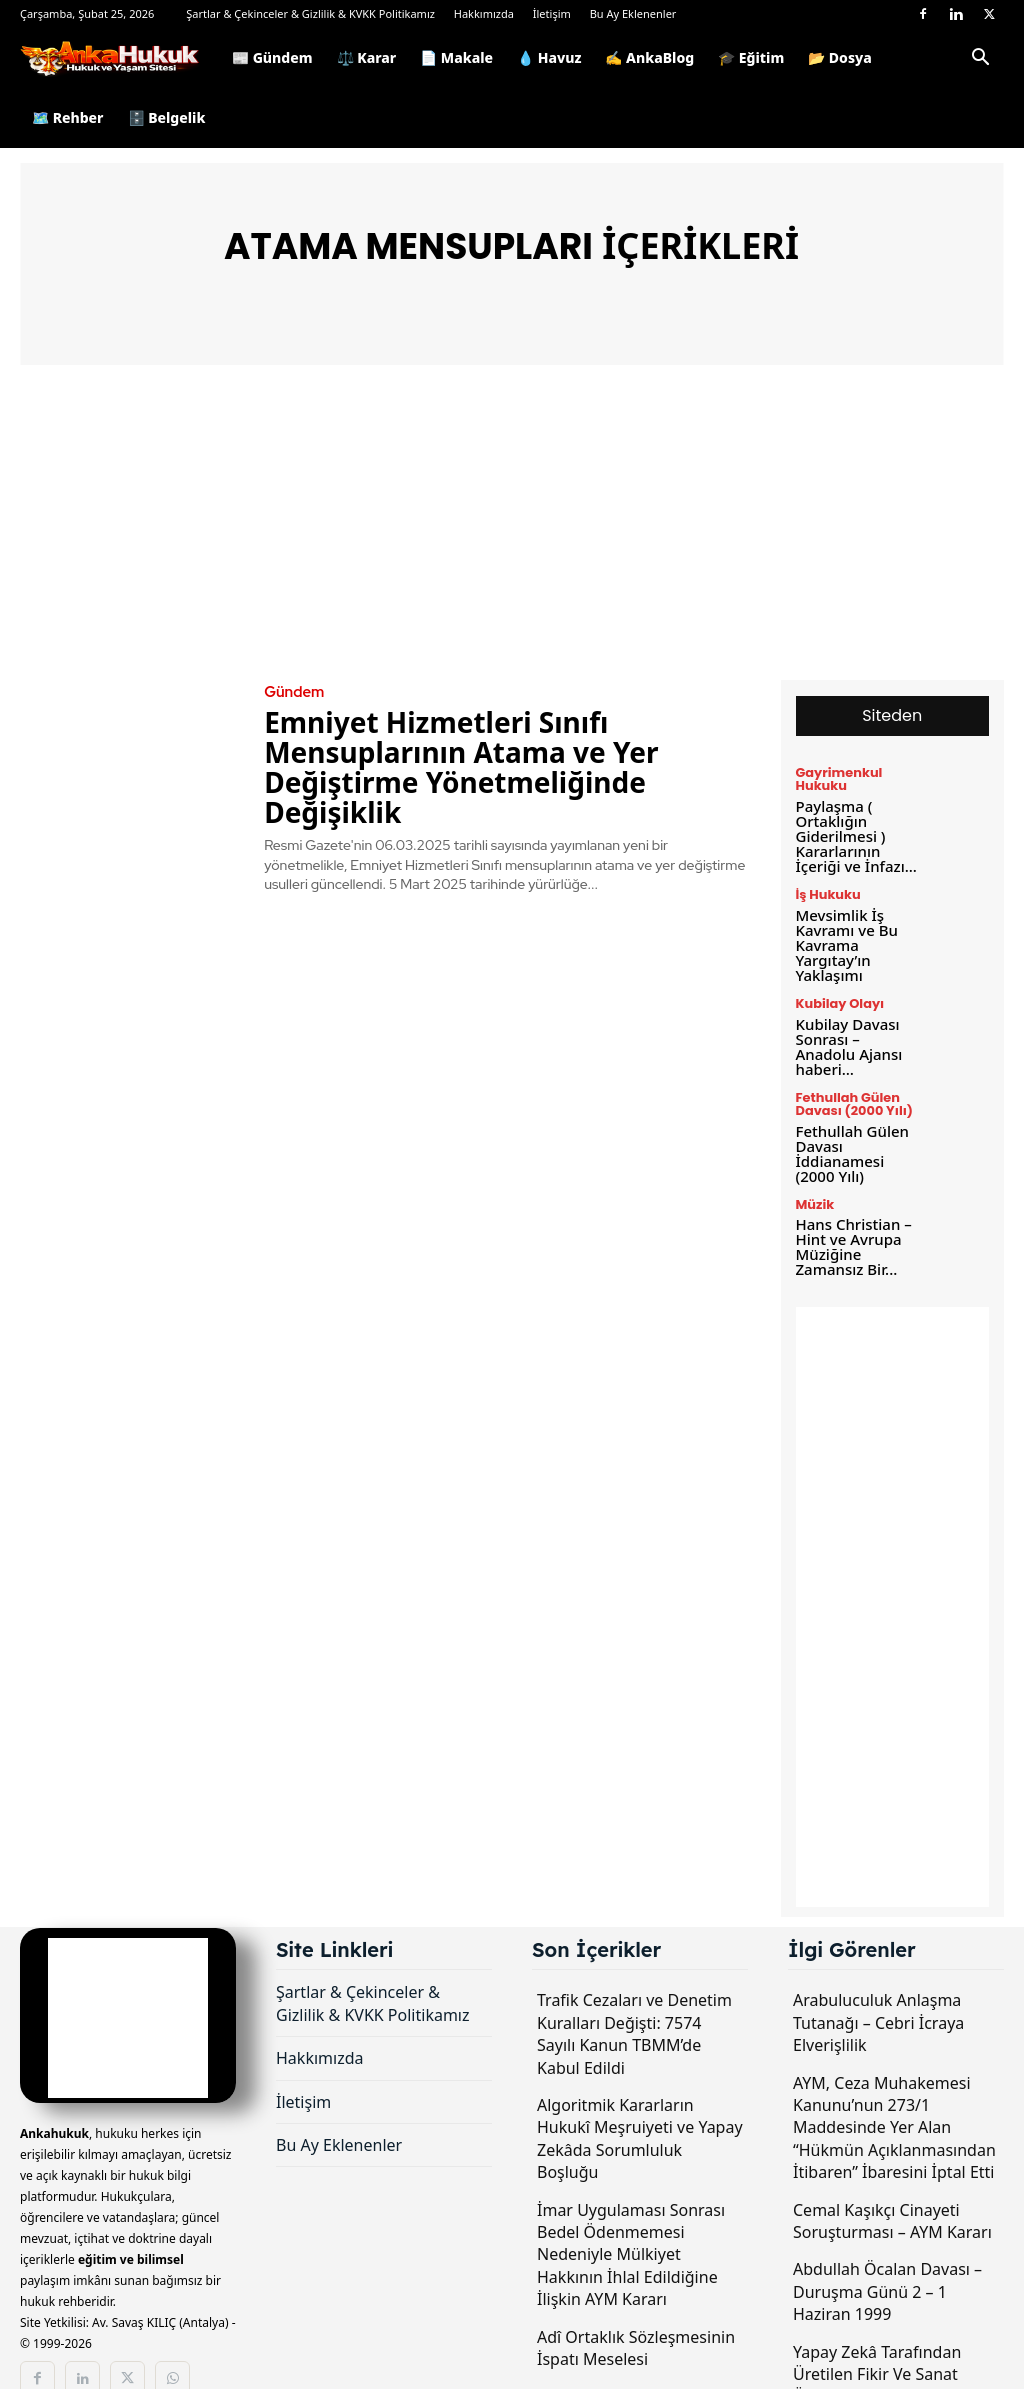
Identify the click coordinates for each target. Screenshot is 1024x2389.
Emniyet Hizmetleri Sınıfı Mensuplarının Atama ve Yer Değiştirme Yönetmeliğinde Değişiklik (461, 766)
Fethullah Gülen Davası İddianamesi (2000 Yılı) (857, 1117)
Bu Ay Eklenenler (633, 13)
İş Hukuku (826, 888)
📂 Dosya (840, 57)
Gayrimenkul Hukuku (836, 779)
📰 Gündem (272, 57)
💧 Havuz (549, 57)
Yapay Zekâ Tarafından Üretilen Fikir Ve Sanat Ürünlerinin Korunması (879, 2331)
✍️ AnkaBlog (649, 57)
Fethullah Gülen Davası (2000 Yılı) (850, 1072)
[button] (980, 60)
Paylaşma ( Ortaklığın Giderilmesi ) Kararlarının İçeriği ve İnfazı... (852, 831)
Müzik (814, 1167)
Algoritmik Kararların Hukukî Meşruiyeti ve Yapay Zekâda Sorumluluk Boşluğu (640, 2096)
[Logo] (120, 58)
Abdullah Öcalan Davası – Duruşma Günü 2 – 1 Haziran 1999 (887, 2249)
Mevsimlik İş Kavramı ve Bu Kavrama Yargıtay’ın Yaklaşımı (844, 934)
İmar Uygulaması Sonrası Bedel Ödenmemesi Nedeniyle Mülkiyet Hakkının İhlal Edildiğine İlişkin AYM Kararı (631, 2212)
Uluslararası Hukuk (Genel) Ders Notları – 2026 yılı (636, 2365)
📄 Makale (456, 57)
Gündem (292, 692)
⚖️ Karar (367, 57)
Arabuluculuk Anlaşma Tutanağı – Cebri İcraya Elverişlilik (878, 1980)
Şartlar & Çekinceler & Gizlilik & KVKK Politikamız (310, 13)
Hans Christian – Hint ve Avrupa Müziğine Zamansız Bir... (850, 1206)
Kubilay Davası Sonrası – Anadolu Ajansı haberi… (855, 1023)
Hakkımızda (484, 13)
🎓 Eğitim (751, 57)
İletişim (552, 13)
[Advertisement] (512, 530)
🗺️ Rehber (68, 117)
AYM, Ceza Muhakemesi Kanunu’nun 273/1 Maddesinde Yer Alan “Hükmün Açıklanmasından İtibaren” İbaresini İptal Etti (894, 2085)
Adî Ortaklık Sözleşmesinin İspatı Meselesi (636, 2305)
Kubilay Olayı (837, 991)
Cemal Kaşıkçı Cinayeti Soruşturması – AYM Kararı (892, 2178)
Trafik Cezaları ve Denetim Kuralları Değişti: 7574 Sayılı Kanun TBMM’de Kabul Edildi (634, 1991)
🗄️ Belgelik (167, 117)
